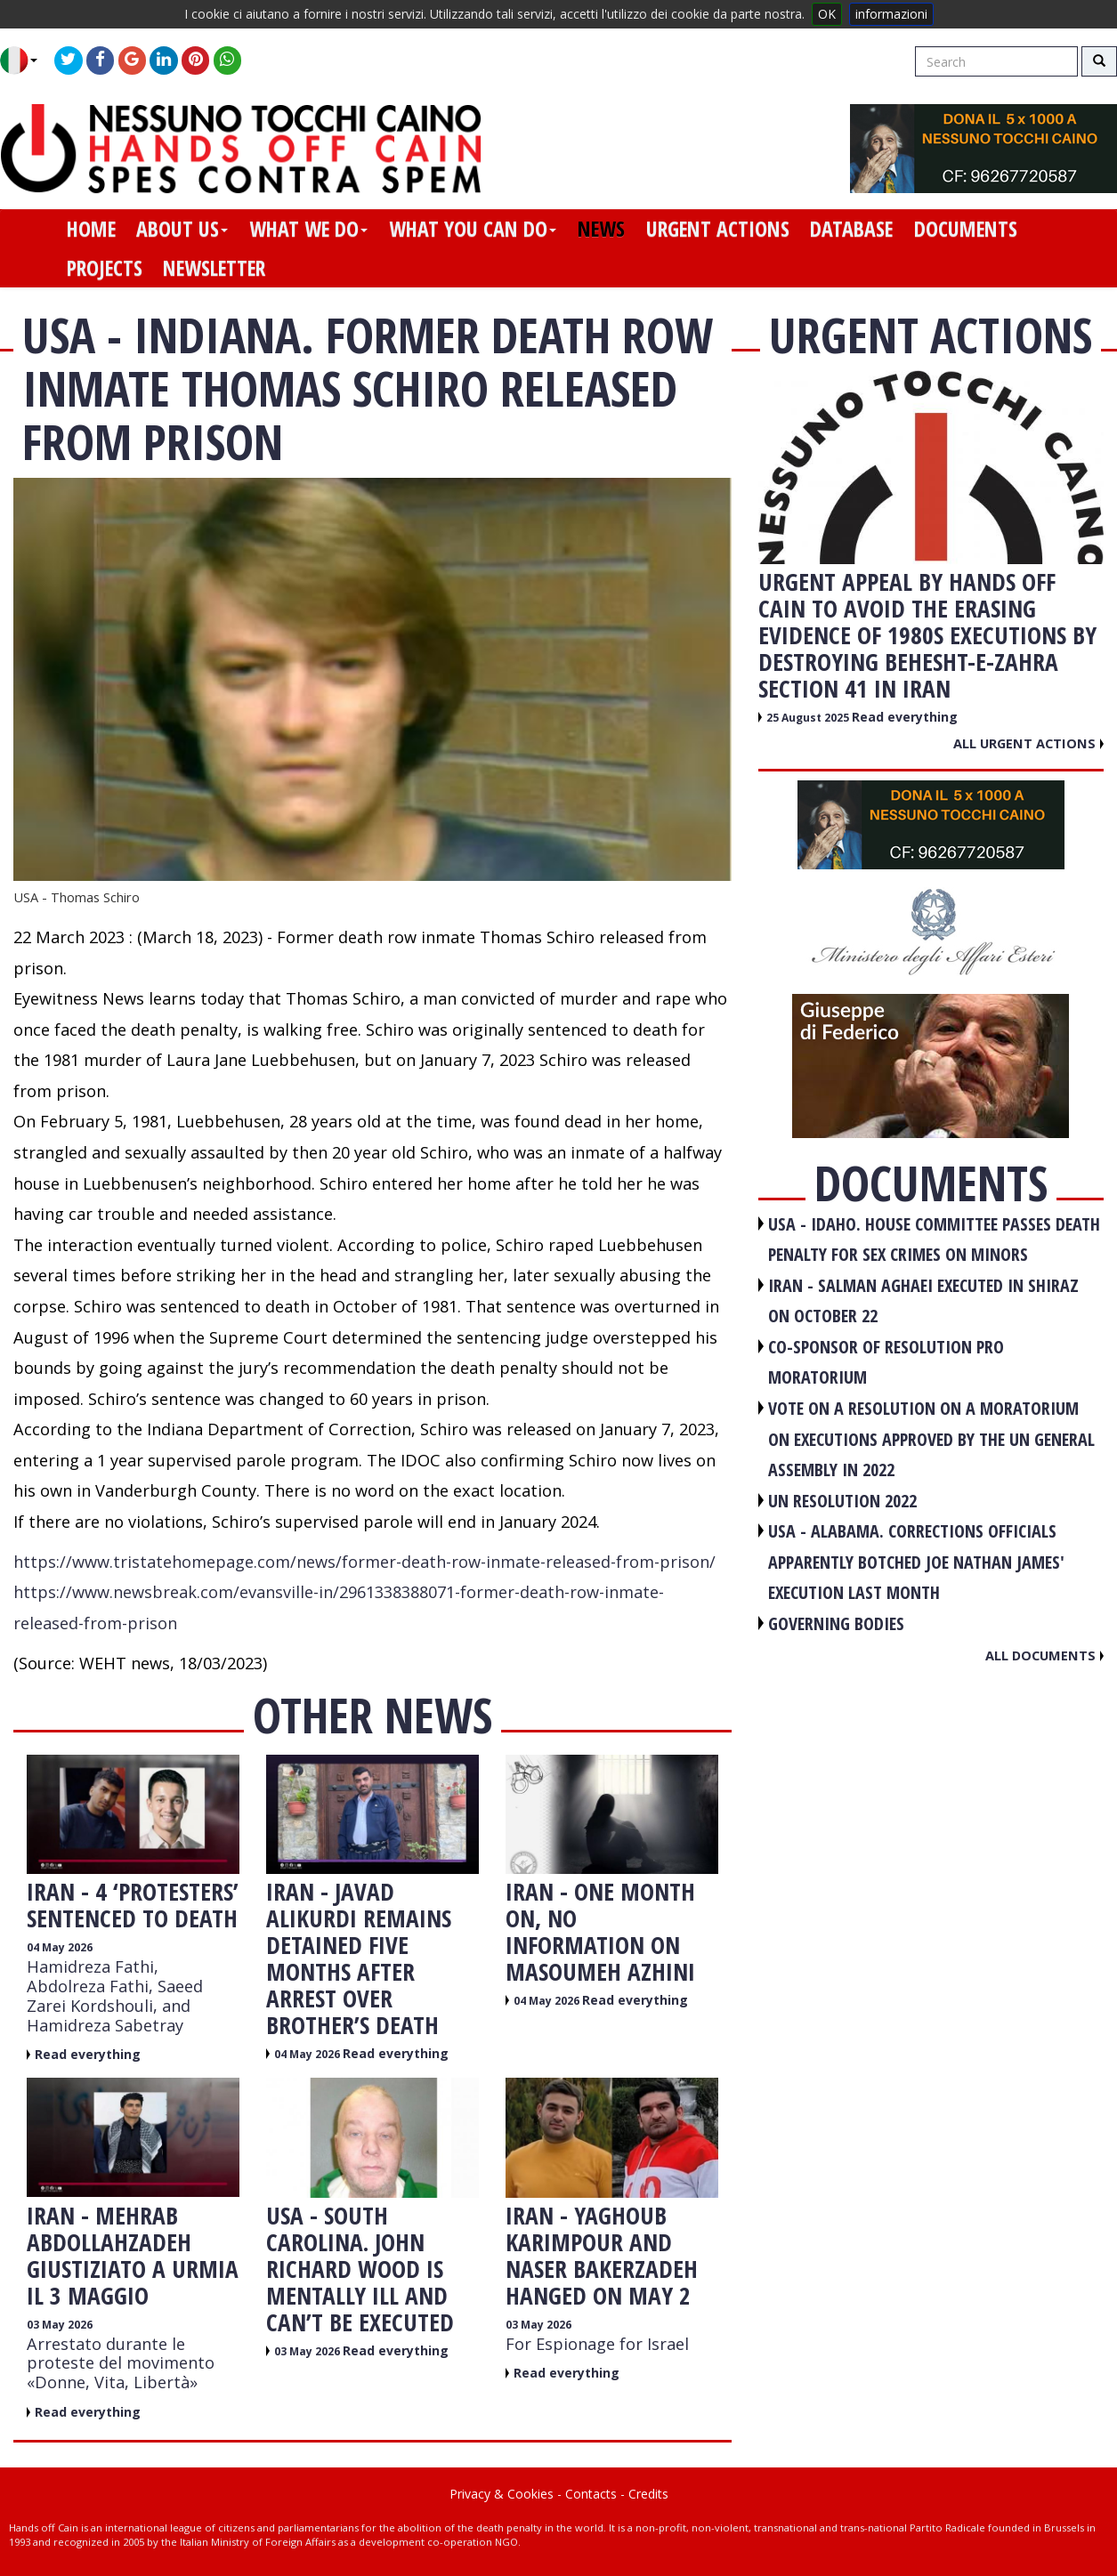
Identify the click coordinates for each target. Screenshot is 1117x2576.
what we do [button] (308, 228)
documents (965, 228)
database (851, 228)
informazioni (891, 13)
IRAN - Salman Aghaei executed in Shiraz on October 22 (923, 1300)
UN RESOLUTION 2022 (842, 1501)
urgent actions (717, 228)
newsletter (214, 268)
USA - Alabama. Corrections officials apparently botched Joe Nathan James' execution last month (916, 1561)
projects (104, 268)
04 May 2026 (60, 1947)
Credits (648, 2493)
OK (827, 13)
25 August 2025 (809, 717)
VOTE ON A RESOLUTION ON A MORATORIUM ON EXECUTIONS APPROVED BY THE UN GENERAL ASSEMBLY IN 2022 (931, 1439)
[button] (25, 60)
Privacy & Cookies (501, 2493)
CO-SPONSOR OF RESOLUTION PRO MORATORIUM (886, 1362)
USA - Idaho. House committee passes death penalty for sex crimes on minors (934, 1239)
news (601, 228)
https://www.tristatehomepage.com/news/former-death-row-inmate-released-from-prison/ (364, 1561)
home (91, 228)
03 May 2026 (60, 2324)
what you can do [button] (472, 228)
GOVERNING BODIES (836, 1623)
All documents (1044, 1655)
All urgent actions (1028, 743)
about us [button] (182, 228)
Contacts (591, 2493)
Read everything (88, 2054)
